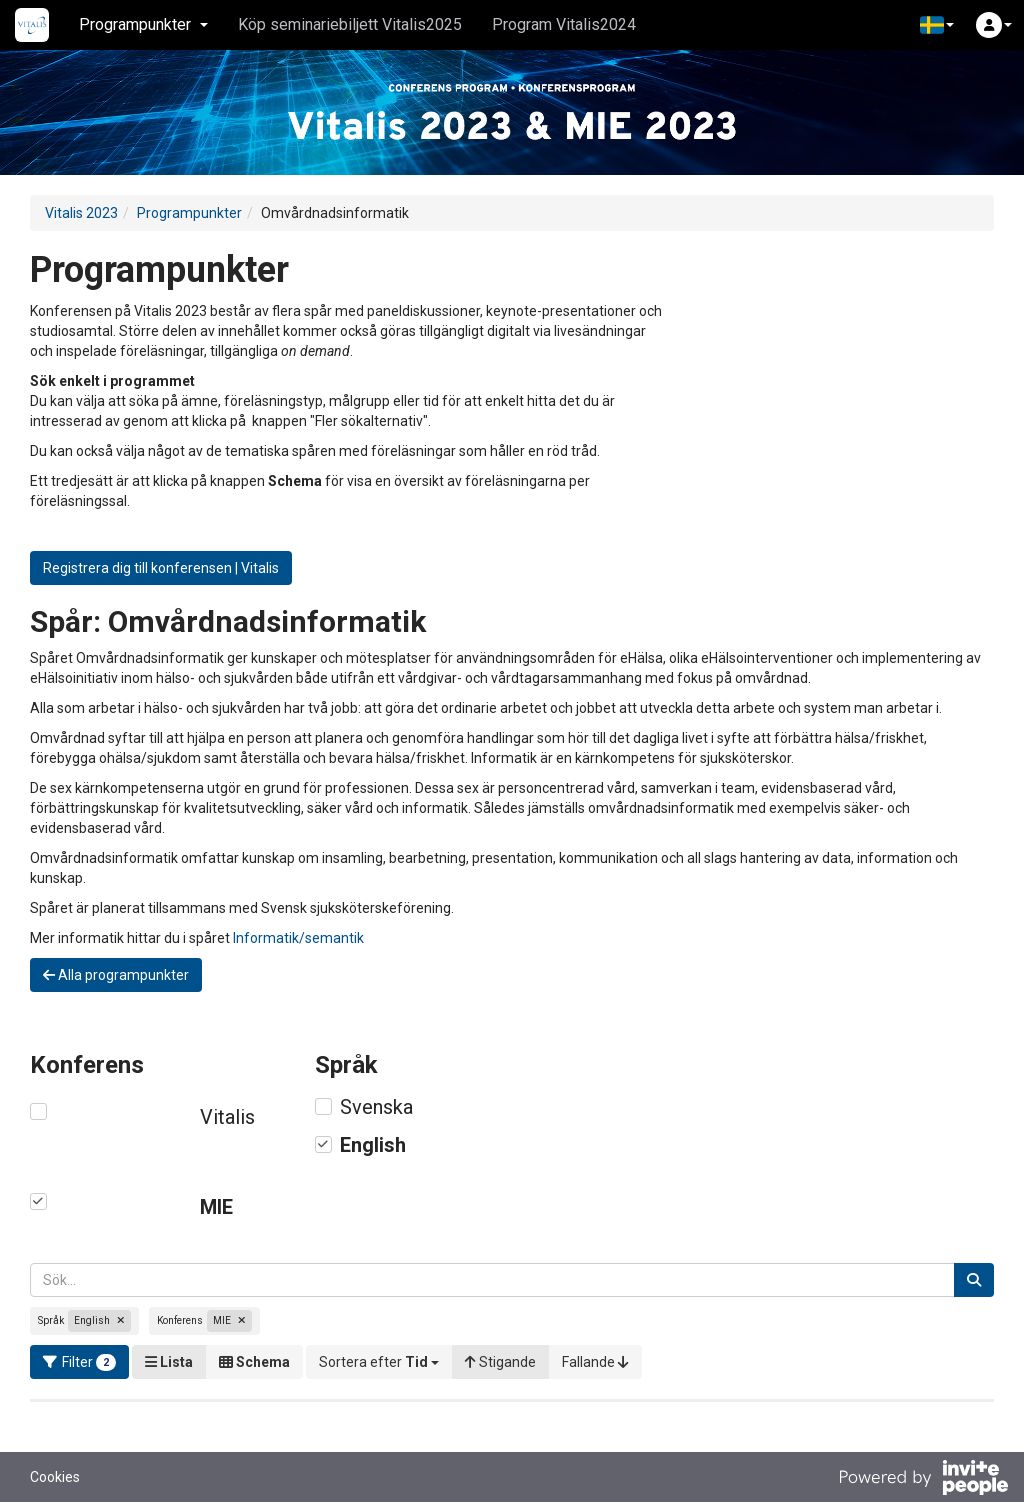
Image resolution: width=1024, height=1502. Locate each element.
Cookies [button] (55, 1477)
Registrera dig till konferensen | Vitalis (161, 568)
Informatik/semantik (298, 938)
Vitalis (227, 1117)
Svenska (376, 1107)
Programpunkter (189, 213)
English (373, 1145)
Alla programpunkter (116, 975)
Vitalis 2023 (81, 213)
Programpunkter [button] (143, 24)
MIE (216, 1207)
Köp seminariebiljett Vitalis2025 (350, 24)
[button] (937, 25)
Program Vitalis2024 (564, 24)
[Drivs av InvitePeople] (923, 1480)
